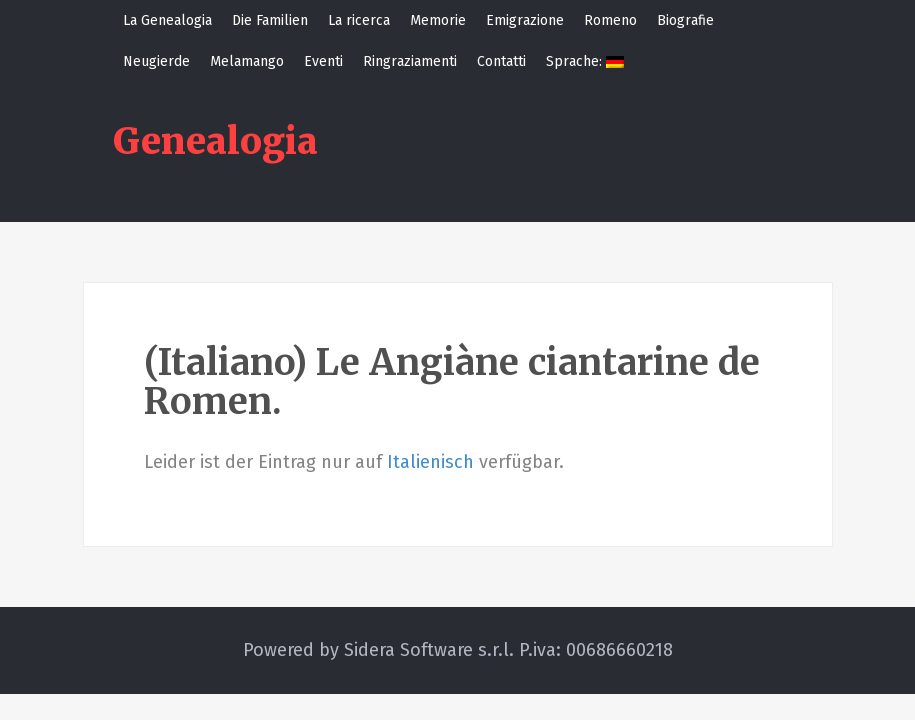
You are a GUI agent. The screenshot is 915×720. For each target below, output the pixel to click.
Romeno (610, 20)
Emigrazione (525, 20)
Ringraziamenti (410, 61)
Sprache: (585, 61)
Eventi (323, 61)
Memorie (438, 20)
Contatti (501, 61)
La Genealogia (167, 20)
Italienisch (430, 462)
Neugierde (156, 61)
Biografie (685, 20)
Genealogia (215, 141)
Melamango (247, 61)
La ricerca (359, 20)
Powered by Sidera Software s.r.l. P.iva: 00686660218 (458, 650)
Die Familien (270, 20)
